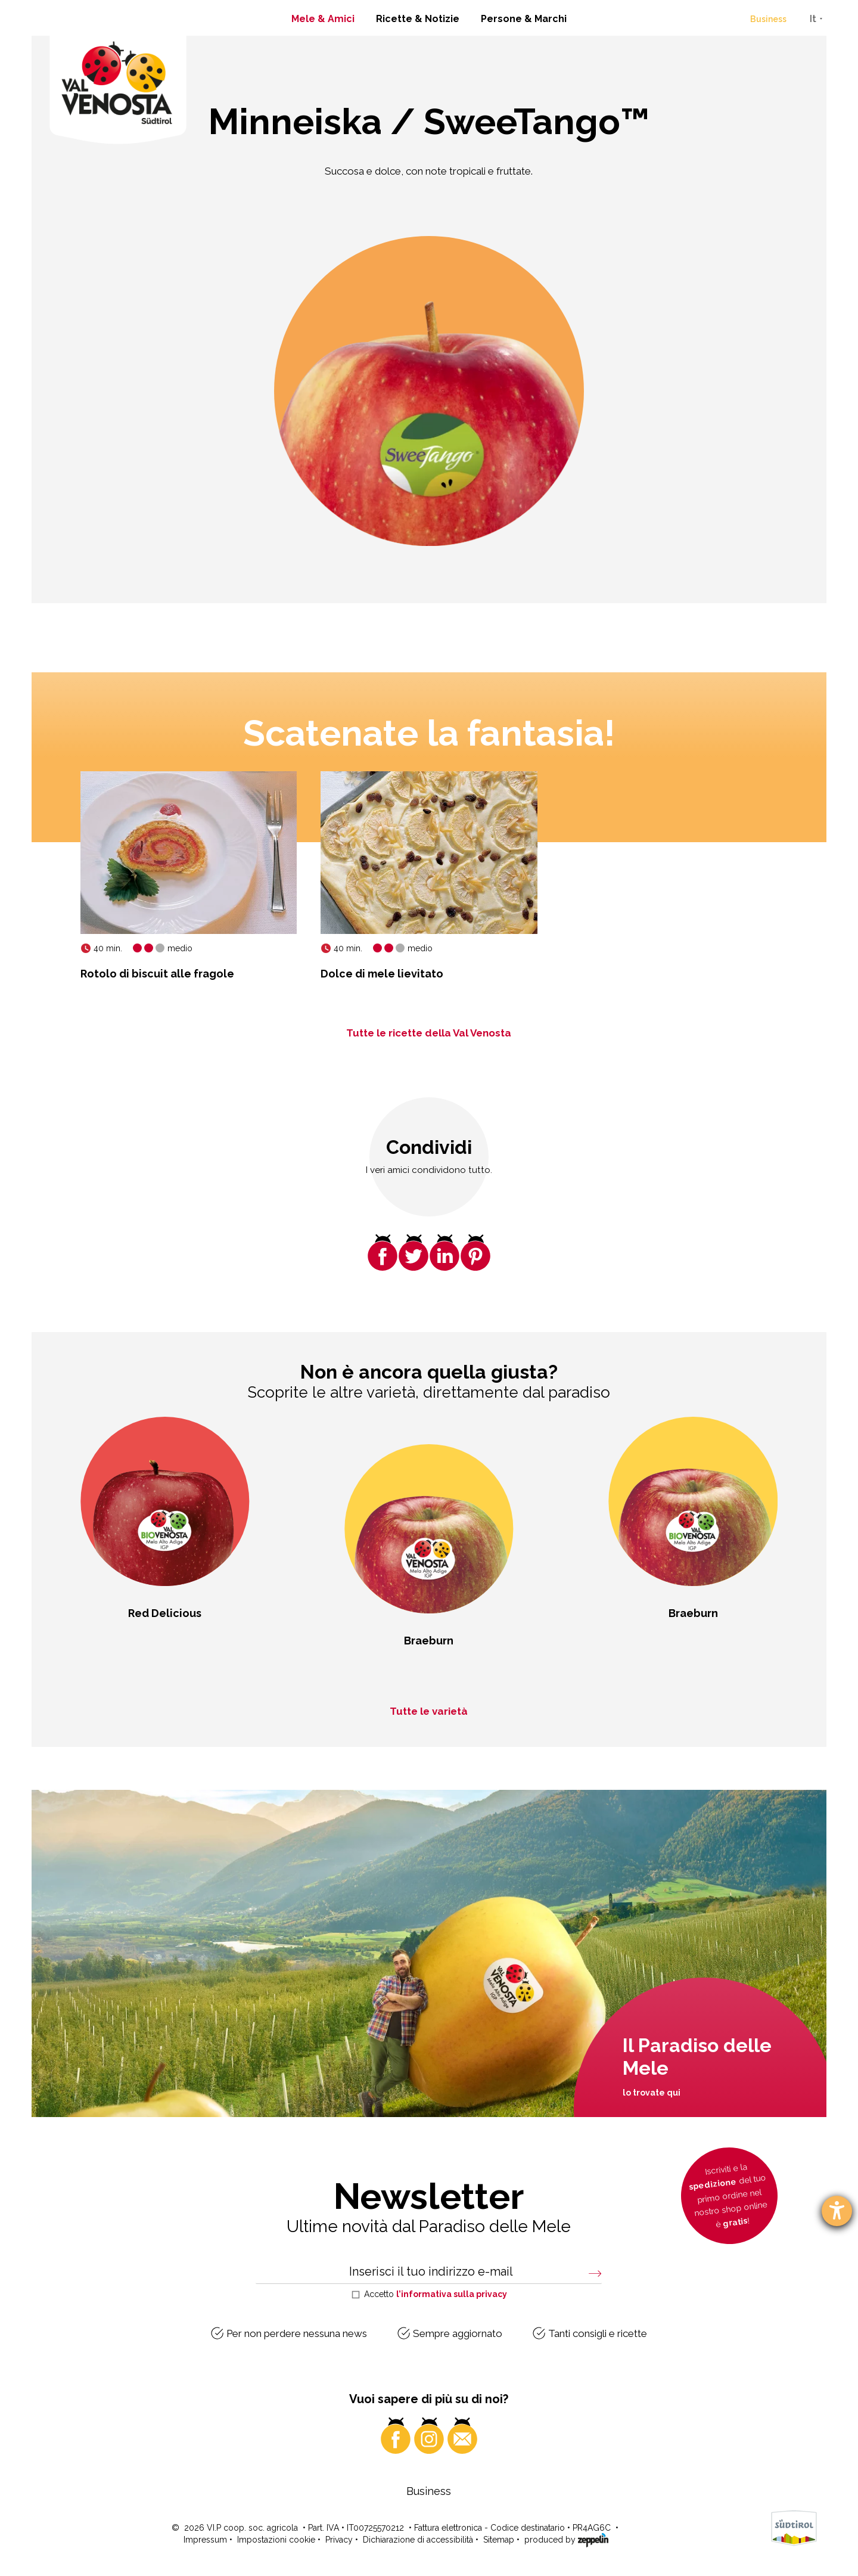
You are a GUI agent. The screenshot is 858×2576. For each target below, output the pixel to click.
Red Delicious (164, 1613)
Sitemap (498, 2539)
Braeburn (428, 1640)
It (813, 18)
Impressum (205, 2539)
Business (768, 19)
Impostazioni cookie (276, 2539)
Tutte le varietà (429, 1711)
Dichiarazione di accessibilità (418, 2539)
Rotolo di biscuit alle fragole (157, 973)
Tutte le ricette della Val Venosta (428, 1033)
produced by (566, 2539)
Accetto (435, 2294)
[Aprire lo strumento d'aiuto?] (837, 2211)
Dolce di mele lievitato (382, 973)
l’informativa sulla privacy (451, 2294)
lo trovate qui (651, 2092)
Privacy (339, 2539)
